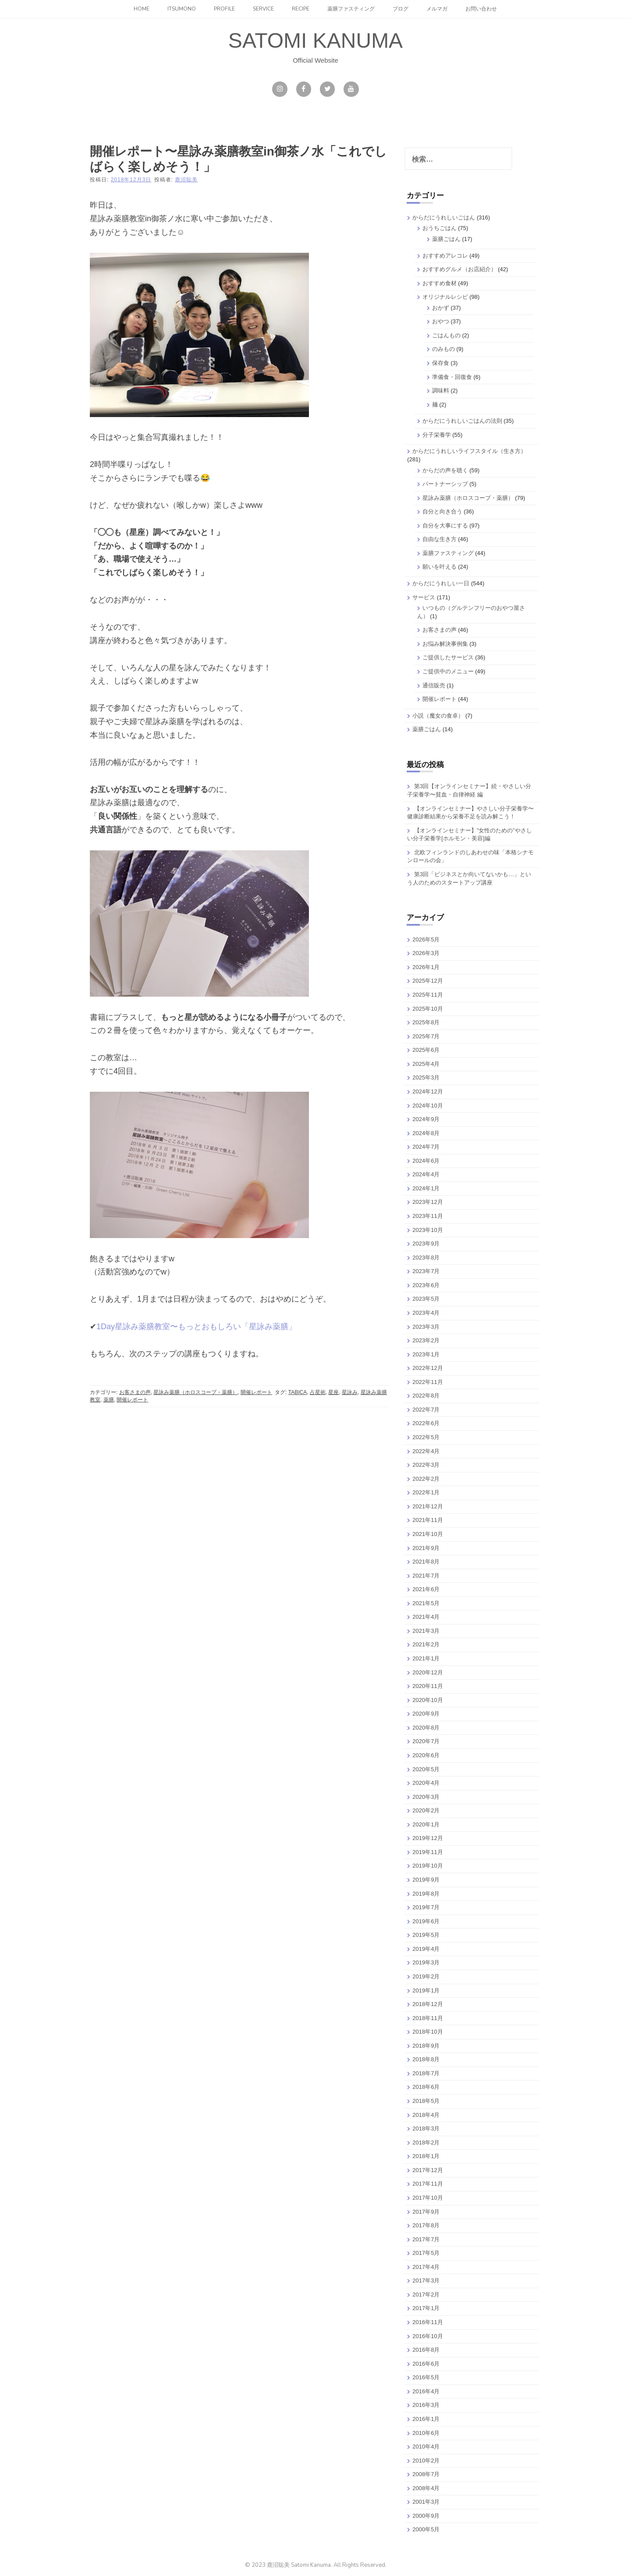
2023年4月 (426, 1312)
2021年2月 (426, 1644)
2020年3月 (426, 1797)
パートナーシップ (445, 484)
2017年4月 (426, 2267)
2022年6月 (426, 1423)
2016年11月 (427, 2322)
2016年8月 (426, 2349)
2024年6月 (426, 1160)
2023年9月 (426, 1243)
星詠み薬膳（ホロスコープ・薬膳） (195, 1392)
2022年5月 (426, 1437)
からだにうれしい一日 (440, 583)
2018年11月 (427, 2018)
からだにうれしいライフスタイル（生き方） (469, 451)
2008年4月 (426, 2488)
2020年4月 (426, 1783)
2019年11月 (427, 1852)
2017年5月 (426, 2253)
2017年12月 (427, 2170)
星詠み (350, 1392)
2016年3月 (426, 2405)
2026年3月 (426, 953)
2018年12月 (427, 2004)
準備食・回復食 (452, 377)
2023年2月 (426, 1340)
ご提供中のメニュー (448, 671)
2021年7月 (426, 1575)
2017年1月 (426, 2308)
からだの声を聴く (445, 470)
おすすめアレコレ (445, 255)
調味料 (440, 390)
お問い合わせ (481, 8)
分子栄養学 (436, 435)
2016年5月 (426, 2377)
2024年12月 (427, 1091)
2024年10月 (427, 1105)
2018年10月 (427, 2031)
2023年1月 (426, 1354)
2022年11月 (427, 1382)
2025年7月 (426, 1036)
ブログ (400, 8)
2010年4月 (426, 2446)
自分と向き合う (442, 511)
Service (263, 8)
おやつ (440, 321)
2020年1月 (426, 1824)
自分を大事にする (445, 525)
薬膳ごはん (446, 239)
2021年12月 (427, 1506)
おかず (440, 307)
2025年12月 (427, 980)
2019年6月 (426, 1921)
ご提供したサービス (448, 657)
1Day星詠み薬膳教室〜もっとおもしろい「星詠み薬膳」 (196, 1326)
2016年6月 (426, 2363)
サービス (423, 597)
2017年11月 (427, 2183)
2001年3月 (426, 2501)
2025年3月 (426, 1077)
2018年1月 (426, 2156)
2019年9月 (426, 1879)
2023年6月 (426, 1285)
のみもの (443, 349)
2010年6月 (426, 2433)
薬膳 (108, 1400)
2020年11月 (427, 1686)
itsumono (181, 8)
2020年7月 (426, 1741)
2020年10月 (427, 1700)
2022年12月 (427, 1368)
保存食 (440, 363)
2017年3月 (426, 2280)
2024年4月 (426, 1174)
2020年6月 (426, 1755)
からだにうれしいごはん (443, 217)
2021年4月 (426, 1617)
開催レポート (256, 1392)
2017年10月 (427, 2197)
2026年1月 (426, 967)
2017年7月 (426, 2239)
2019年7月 (426, 1907)
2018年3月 (426, 2128)
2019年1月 (426, 1990)
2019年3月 (426, 1962)
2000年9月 (426, 2515)
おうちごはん (439, 228)
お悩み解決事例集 (445, 643)
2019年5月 (426, 1935)
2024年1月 (426, 1188)
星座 (333, 1392)
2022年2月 (426, 1479)
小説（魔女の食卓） (438, 715)
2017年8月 (426, 2225)
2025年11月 (427, 994)
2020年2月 (426, 1810)
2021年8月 (426, 1561)
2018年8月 (426, 2059)
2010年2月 (426, 2460)
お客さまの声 (135, 1392)
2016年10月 (427, 2336)
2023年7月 (426, 1271)
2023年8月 (426, 1257)
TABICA (297, 1392)
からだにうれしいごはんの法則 (462, 421)
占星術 (318, 1392)
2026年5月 (426, 939)
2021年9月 (426, 1548)
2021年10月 (427, 1534)
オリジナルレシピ (445, 297)
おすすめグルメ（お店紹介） (459, 269)
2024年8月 (426, 1133)
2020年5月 (426, 1769)
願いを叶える (439, 566)
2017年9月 (426, 2211)
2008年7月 (426, 2474)
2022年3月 (426, 1464)
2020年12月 (427, 1672)
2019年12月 (427, 1838)
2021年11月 (427, 1520)
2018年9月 (426, 2045)
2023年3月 (426, 1326)
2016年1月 (426, 2419)
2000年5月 (426, 2529)
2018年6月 (426, 2087)
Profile (224, 8)
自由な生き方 (439, 539)
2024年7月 (426, 1146)
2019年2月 (426, 1976)
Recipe (300, 8)
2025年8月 (426, 1022)
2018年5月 (426, 2101)
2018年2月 (426, 2142)
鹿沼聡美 (186, 180)
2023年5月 (426, 1298)
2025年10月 (427, 1008)
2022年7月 (426, 1409)
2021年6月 (426, 1589)
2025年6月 (426, 1050)
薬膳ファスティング (351, 8)
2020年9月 (426, 1713)
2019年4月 (426, 1949)
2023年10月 (427, 1230)
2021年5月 (426, 1603)
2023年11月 (427, 1216)
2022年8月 (426, 1395)
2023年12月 (427, 1202)
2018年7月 (426, 2073)
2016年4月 (426, 2391)
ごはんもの (446, 335)
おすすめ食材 (439, 283)
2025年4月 (426, 1064)
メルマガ (436, 8)
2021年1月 (426, 1658)
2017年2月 (426, 2294)
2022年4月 (426, 1451)
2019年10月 (427, 1865)
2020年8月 (426, 1727)
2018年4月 (426, 2115)
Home (141, 8)
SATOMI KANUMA (315, 40)
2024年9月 (426, 1119)
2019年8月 (426, 1893)
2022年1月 (426, 1492)
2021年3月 (426, 1631)
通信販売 (433, 685)
